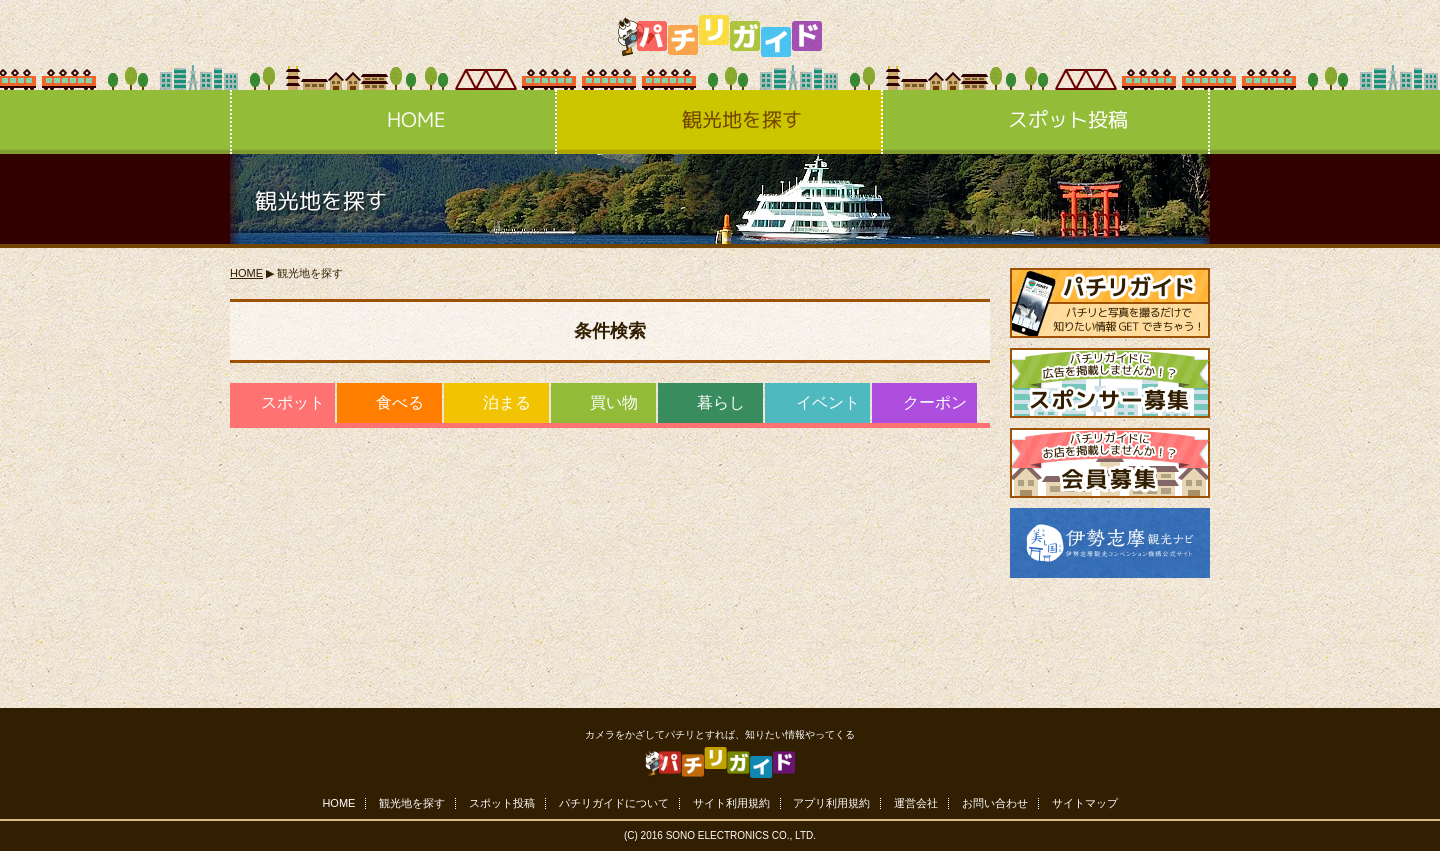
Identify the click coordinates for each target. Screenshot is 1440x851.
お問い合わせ (995, 803)
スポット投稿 (1045, 122)
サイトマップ (1085, 803)
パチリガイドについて (614, 803)
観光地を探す (719, 122)
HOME (394, 122)
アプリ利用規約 (831, 803)
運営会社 (916, 803)
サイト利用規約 (731, 803)
